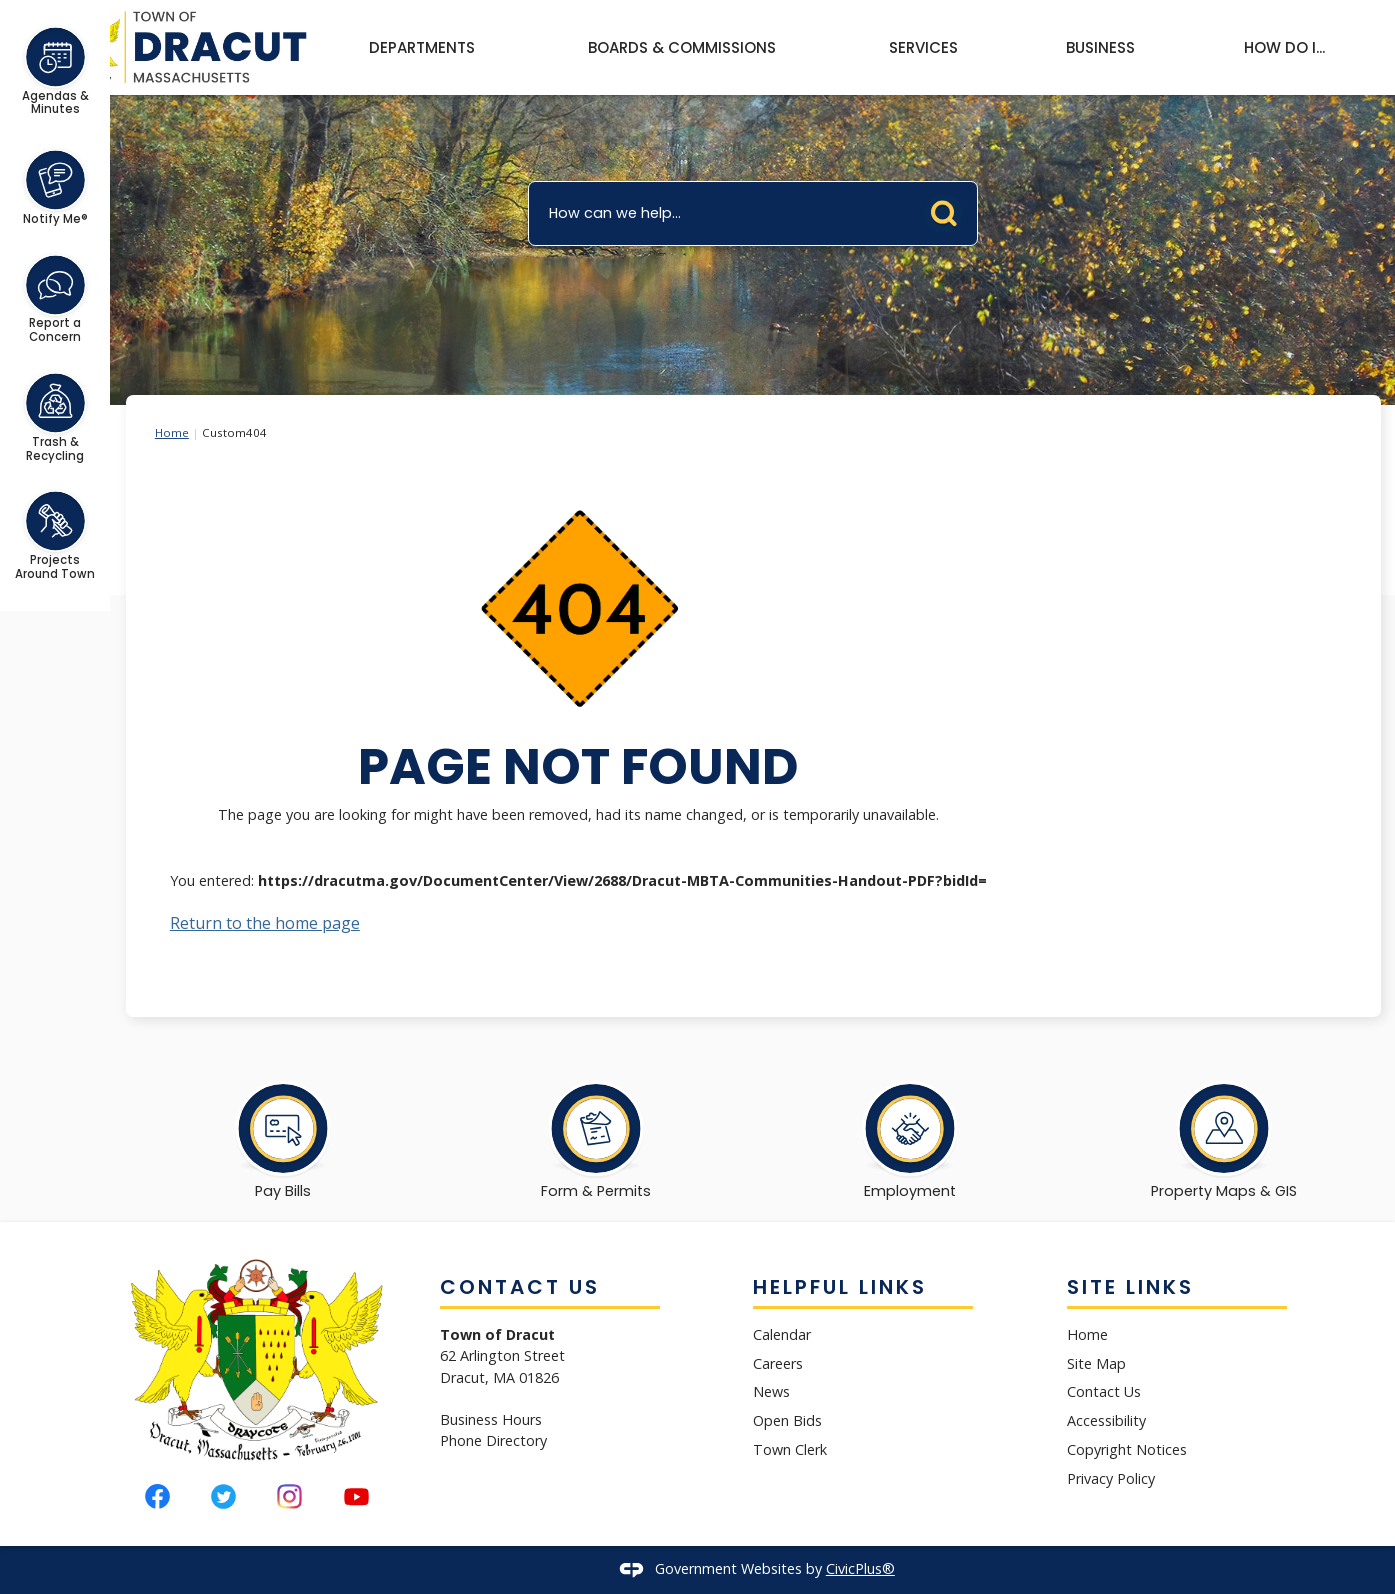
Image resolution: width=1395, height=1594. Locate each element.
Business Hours (491, 1419)
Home (172, 432)
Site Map (1096, 1363)
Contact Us (1104, 1391)
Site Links (1130, 1287)
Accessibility (1106, 1420)
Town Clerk (790, 1449)
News (771, 1391)
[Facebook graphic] (157, 1496)
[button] (949, 209)
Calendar (782, 1334)
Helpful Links (840, 1287)
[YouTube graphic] (356, 1496)
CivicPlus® (860, 1568)
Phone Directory (493, 1440)
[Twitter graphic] (223, 1496)
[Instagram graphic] (289, 1496)
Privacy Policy (1111, 1478)
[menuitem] (421, 48)
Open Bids (787, 1420)
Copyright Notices (1127, 1449)
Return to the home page (265, 923)
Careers (778, 1363)
